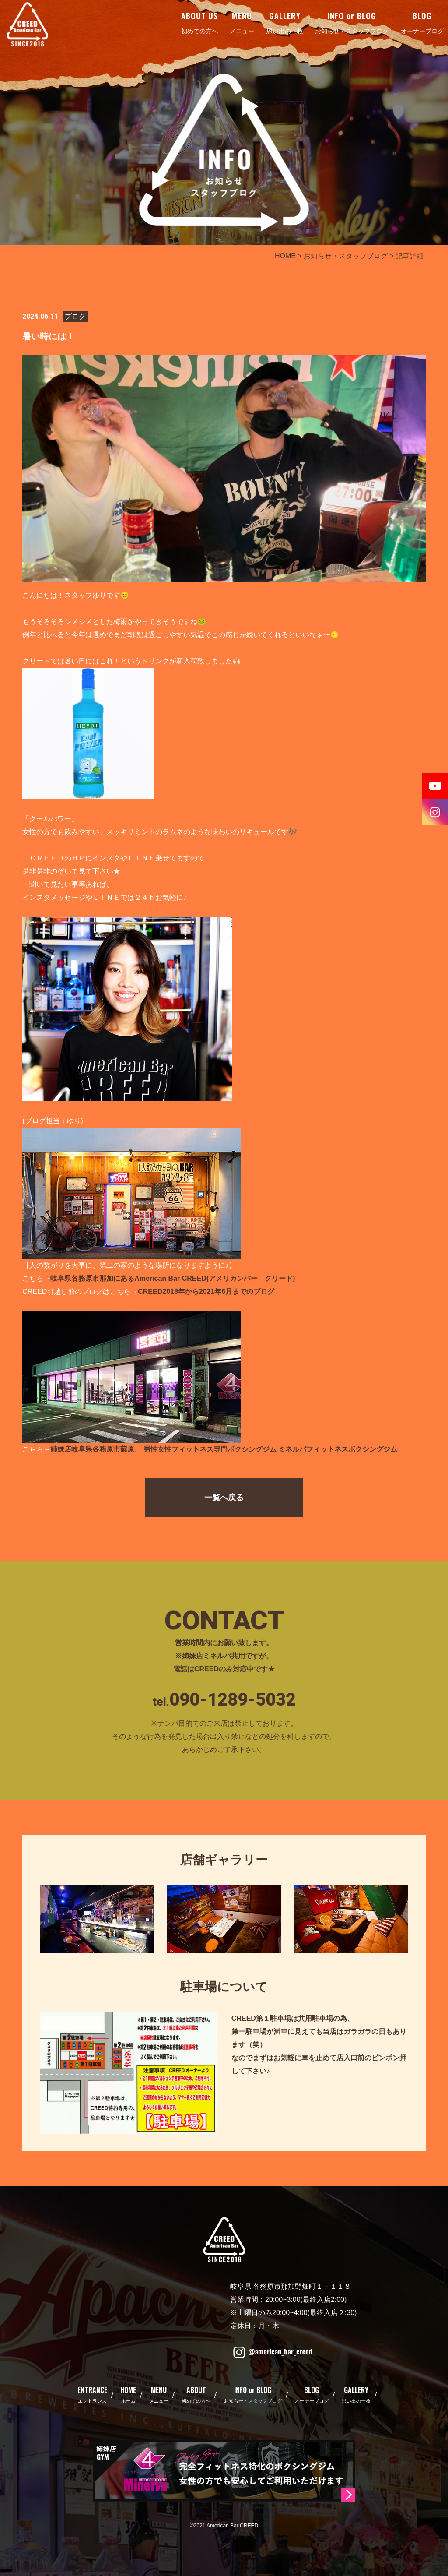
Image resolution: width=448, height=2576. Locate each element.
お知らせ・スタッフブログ (346, 256)
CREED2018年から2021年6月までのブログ (206, 1291)
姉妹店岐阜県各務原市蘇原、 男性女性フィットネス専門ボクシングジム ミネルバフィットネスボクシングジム (223, 1449)
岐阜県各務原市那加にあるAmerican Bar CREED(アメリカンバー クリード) (172, 1278)
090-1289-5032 (232, 1699)
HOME (285, 256)
